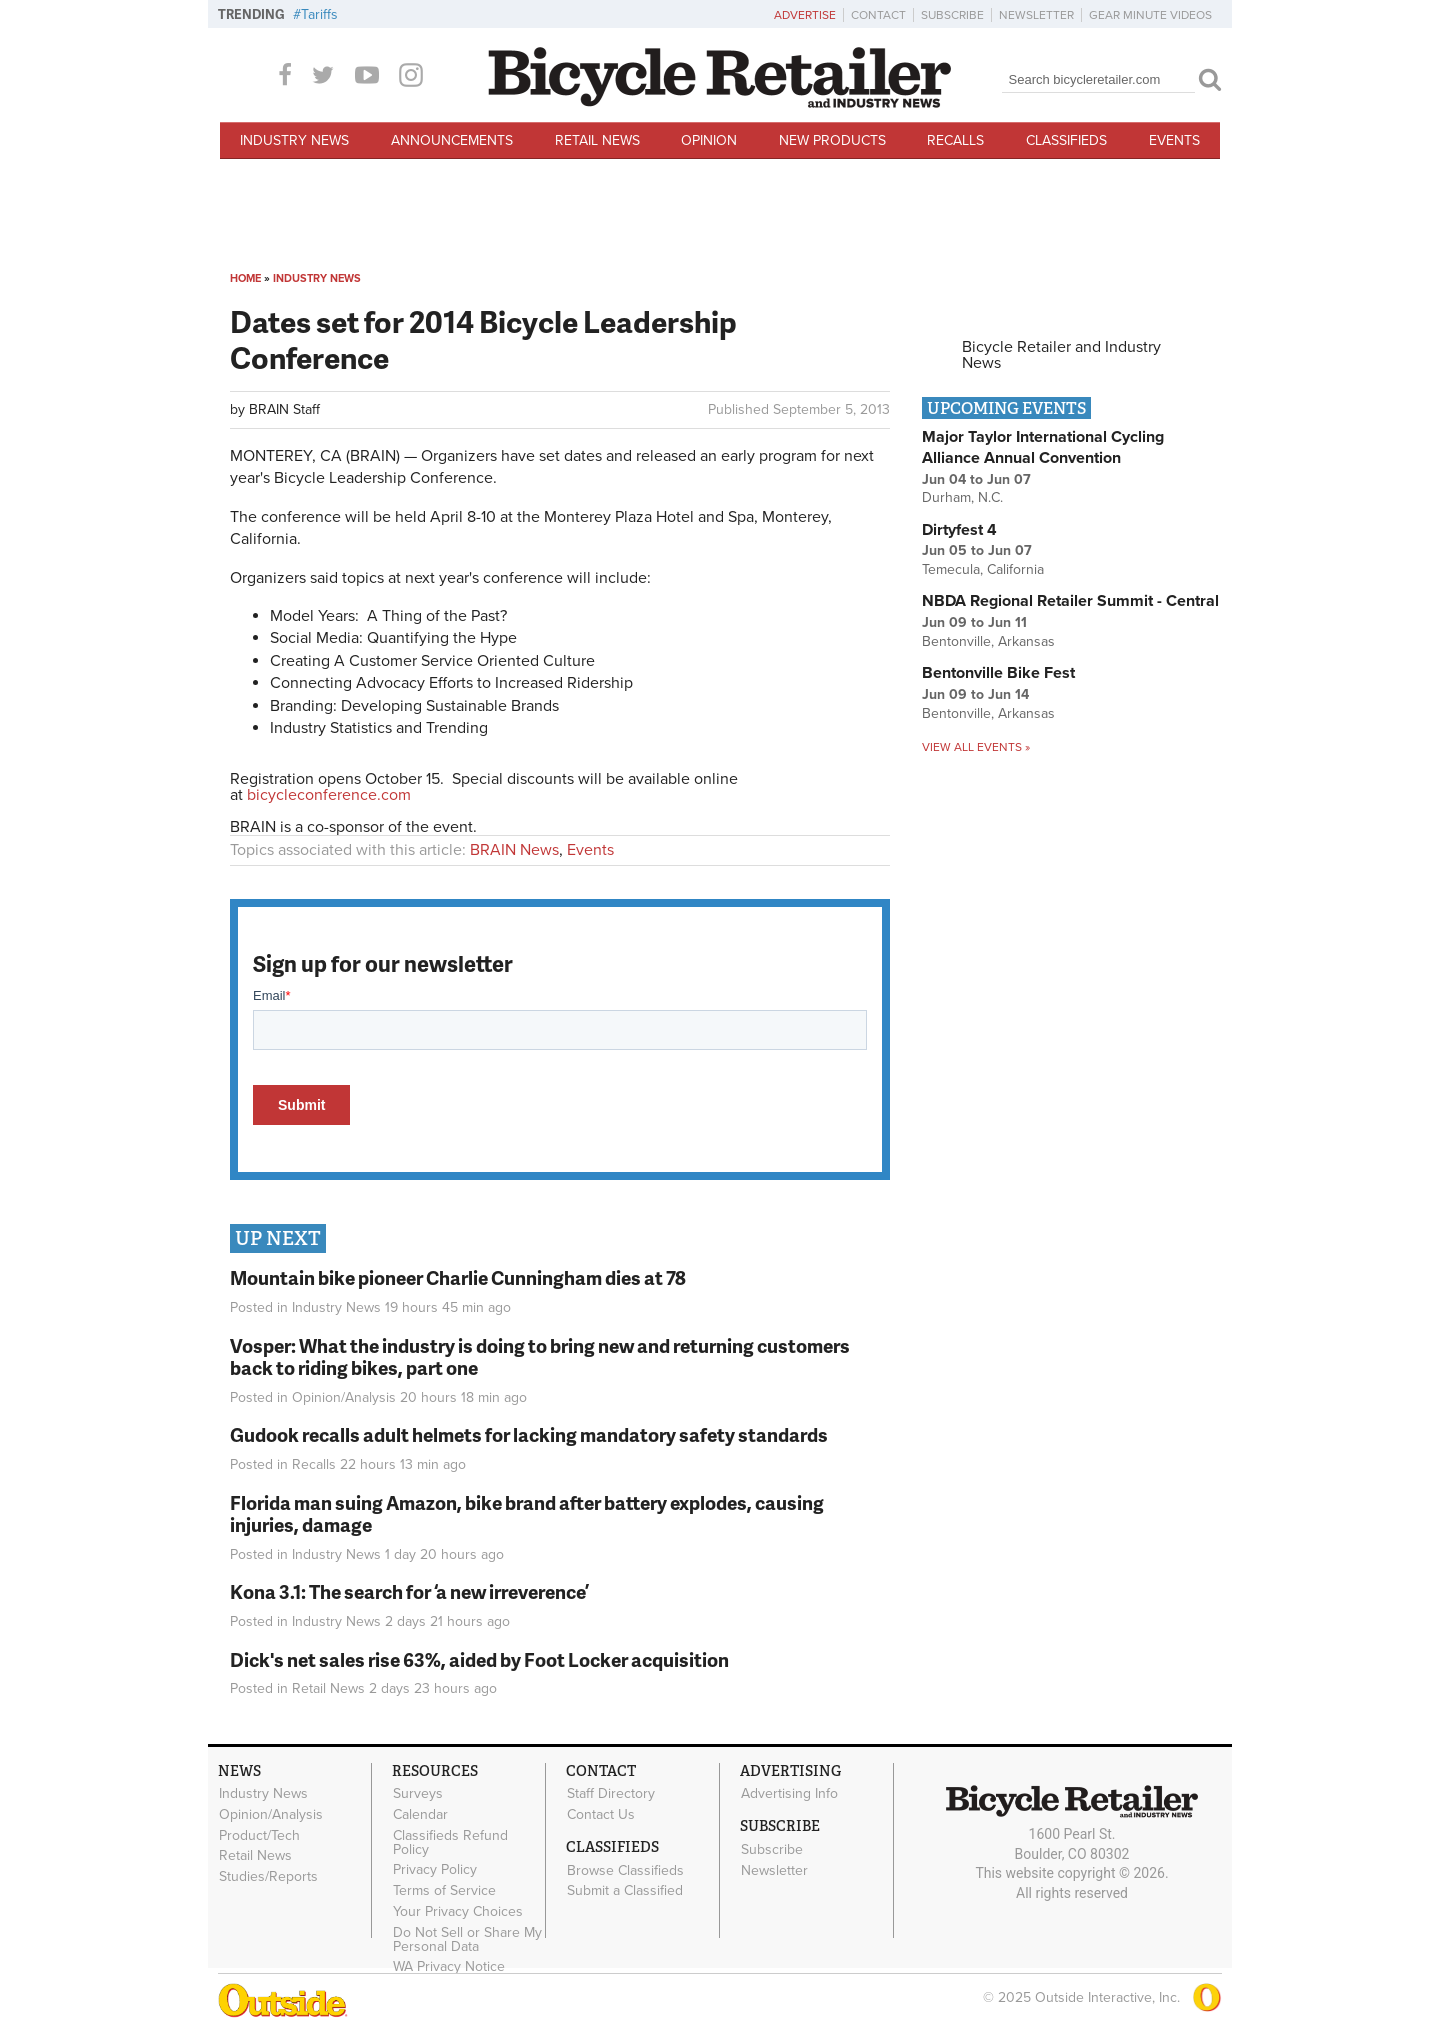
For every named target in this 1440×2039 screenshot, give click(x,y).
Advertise (805, 15)
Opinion (709, 140)
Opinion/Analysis (344, 1397)
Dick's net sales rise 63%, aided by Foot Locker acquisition (479, 1659)
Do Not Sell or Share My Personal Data (467, 1939)
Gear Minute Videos (1150, 15)
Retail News (597, 140)
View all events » (976, 747)
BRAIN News (514, 850)
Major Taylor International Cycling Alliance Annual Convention (1043, 447)
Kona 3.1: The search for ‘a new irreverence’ (409, 1591)
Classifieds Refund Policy (450, 1842)
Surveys (418, 1794)
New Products (832, 140)
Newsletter (1036, 15)
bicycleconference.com (329, 795)
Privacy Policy (435, 1870)
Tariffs (319, 14)
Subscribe (952, 15)
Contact (878, 15)
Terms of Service (444, 1891)
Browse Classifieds (625, 1870)
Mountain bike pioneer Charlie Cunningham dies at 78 (458, 1277)
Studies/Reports (268, 1877)
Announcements (452, 140)
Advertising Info (789, 1794)
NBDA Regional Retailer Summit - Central (1070, 601)
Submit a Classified (625, 1891)
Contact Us (601, 1814)
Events (1174, 140)
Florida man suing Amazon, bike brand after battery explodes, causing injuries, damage (527, 1514)
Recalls (955, 140)
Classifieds (1066, 140)
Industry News (294, 140)
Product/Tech (259, 1835)
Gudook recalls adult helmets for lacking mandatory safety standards (529, 1434)
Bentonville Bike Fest (998, 673)
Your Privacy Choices (458, 1912)
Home (245, 278)
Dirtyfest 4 (959, 530)
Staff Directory (611, 1794)
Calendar (420, 1814)
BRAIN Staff (284, 409)
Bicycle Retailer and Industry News (1061, 355)
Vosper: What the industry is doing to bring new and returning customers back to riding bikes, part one (540, 1357)
